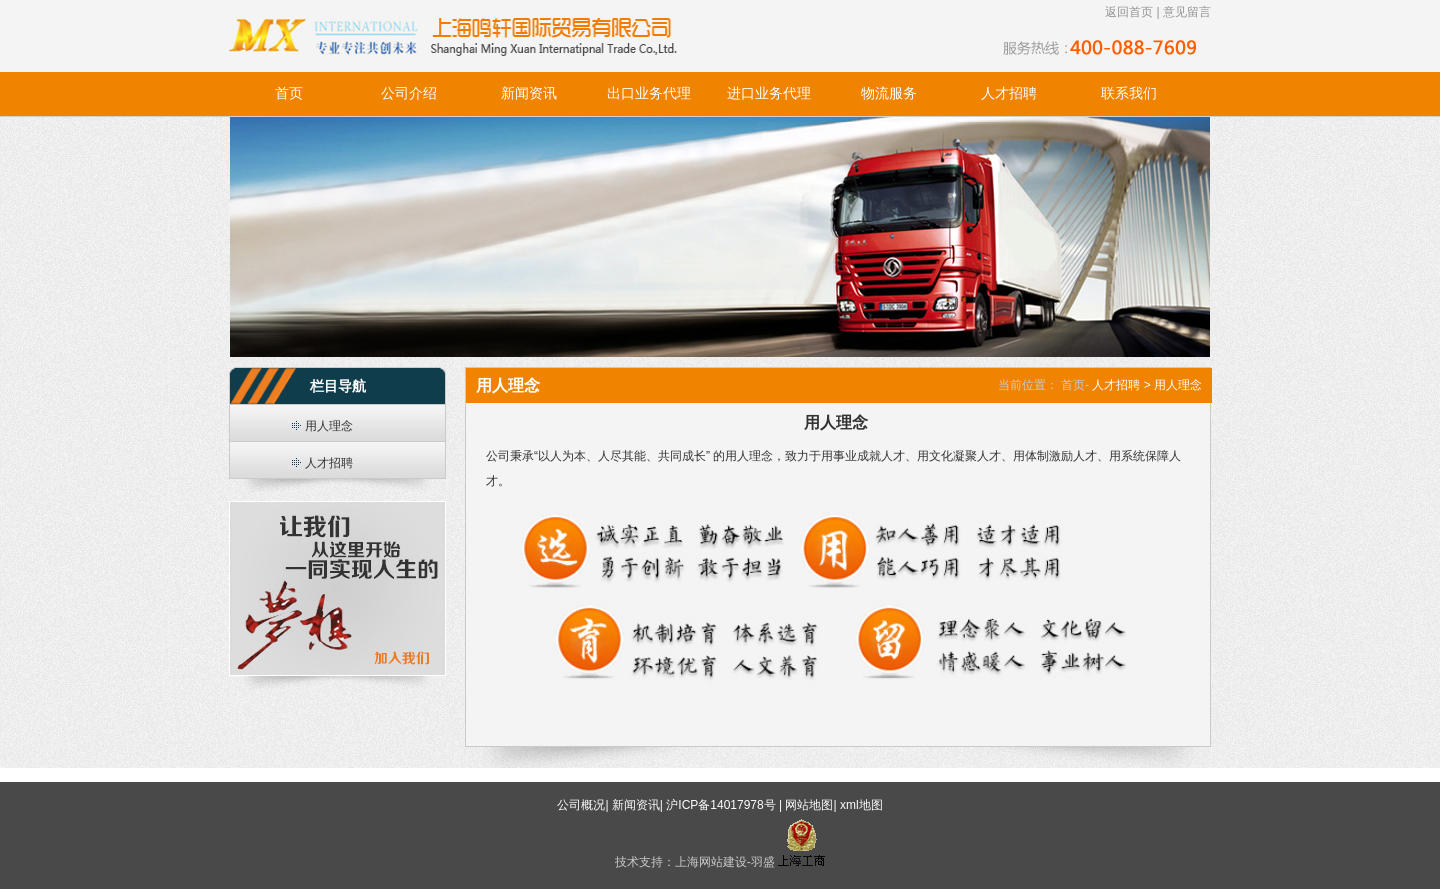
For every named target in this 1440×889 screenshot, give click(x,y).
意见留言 (1187, 12)
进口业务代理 (769, 93)
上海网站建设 (711, 862)
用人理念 (329, 426)
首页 (289, 93)
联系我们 (1129, 93)
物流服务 (889, 93)
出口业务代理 (649, 93)
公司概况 (581, 805)
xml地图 (861, 805)
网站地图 (809, 805)
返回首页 (1129, 12)
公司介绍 (409, 93)
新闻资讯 (529, 93)
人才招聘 (1009, 93)
